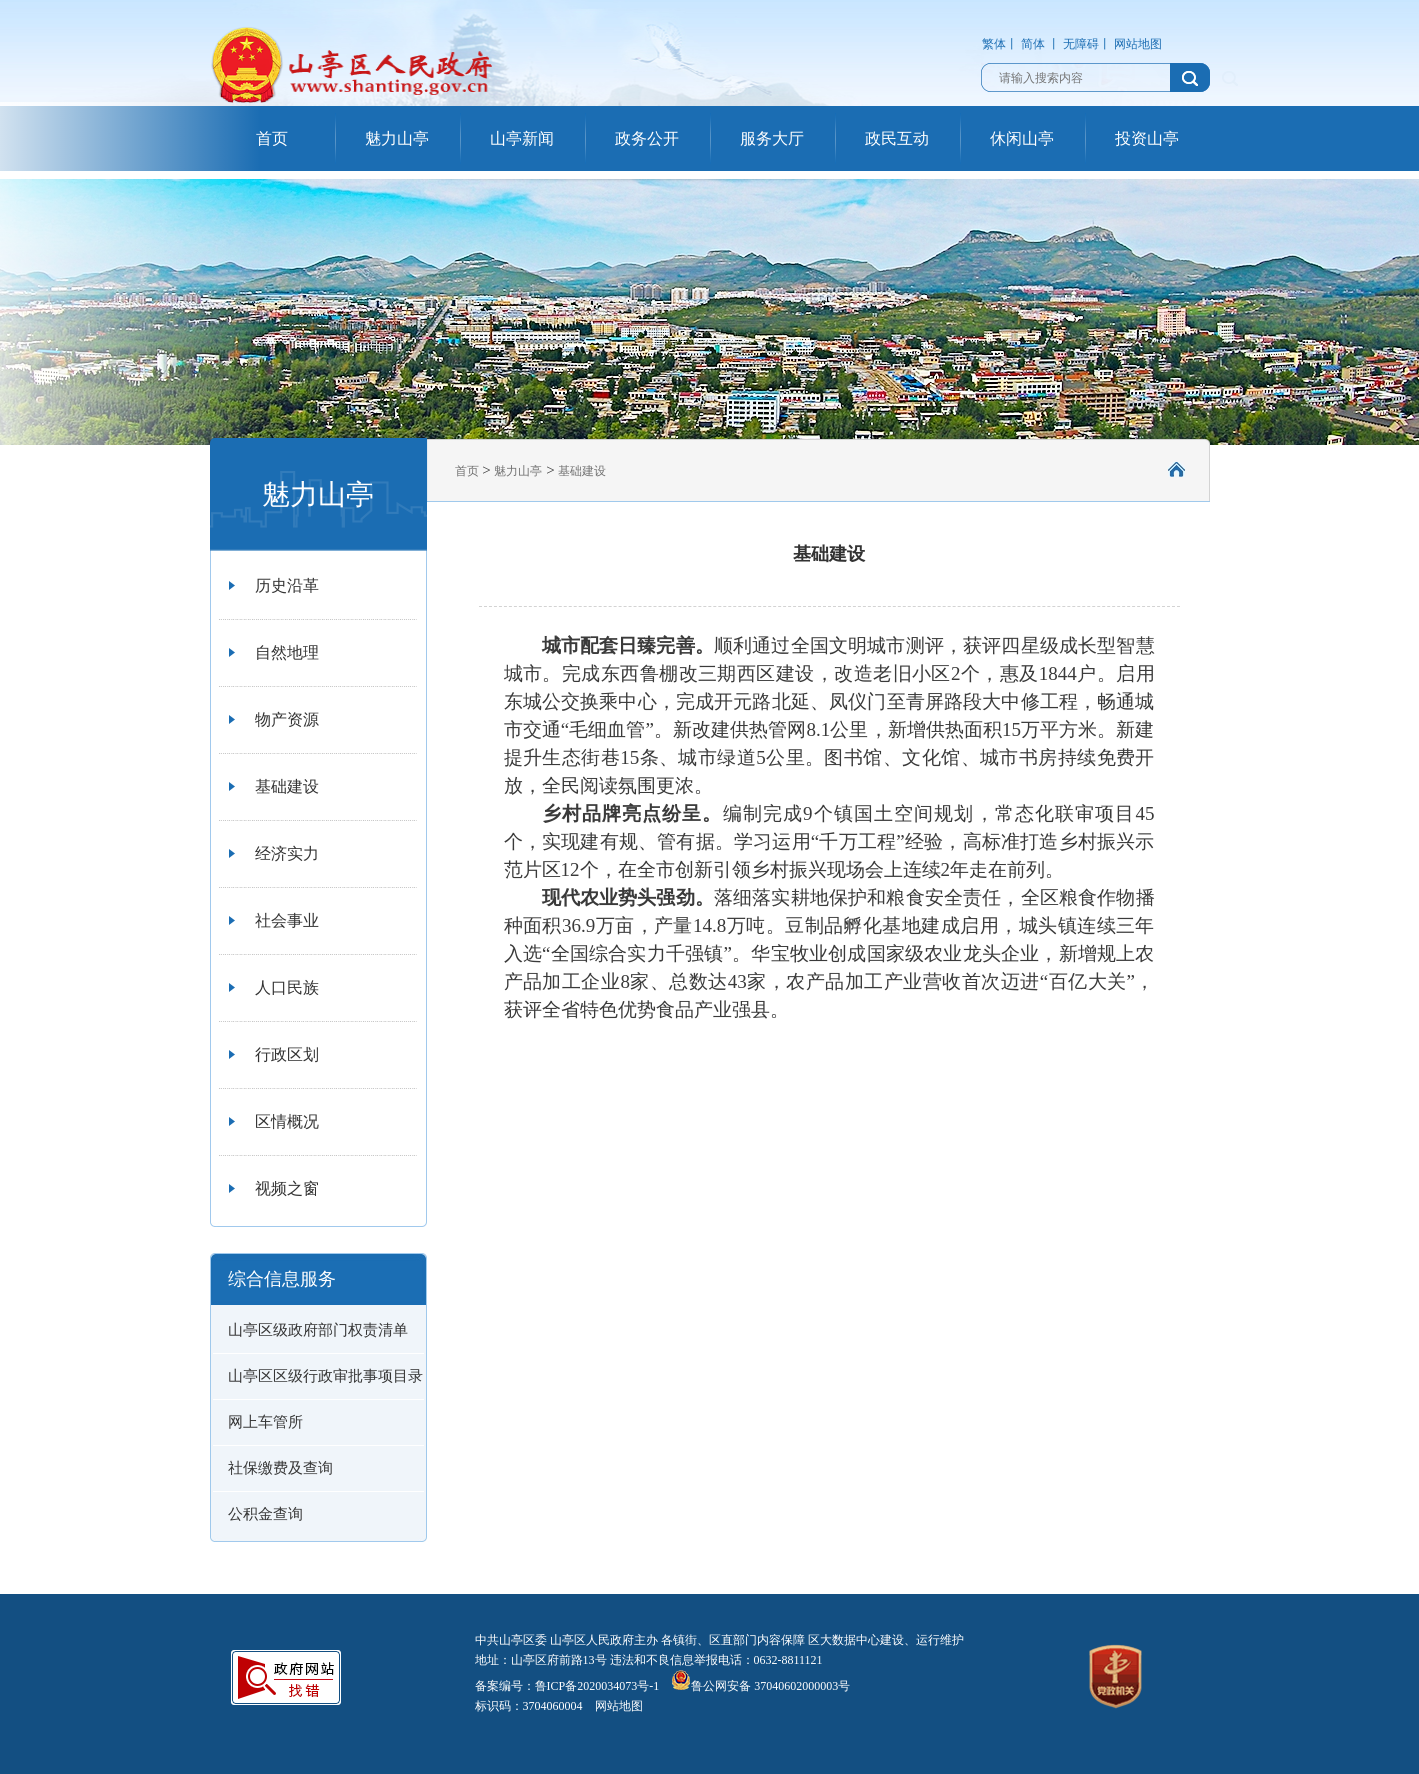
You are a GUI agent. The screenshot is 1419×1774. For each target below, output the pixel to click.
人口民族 (287, 987)
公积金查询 (265, 1514)
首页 (272, 138)
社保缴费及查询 (280, 1468)
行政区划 (287, 1054)
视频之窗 (287, 1188)
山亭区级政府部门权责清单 (318, 1330)
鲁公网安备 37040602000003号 (760, 1686)
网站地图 (1138, 44)
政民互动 (897, 138)
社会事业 (287, 920)
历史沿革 (287, 585)
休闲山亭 (1022, 138)
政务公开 (647, 138)
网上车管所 (265, 1422)
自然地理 (287, 652)
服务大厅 (772, 138)
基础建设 (287, 786)
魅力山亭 (397, 138)
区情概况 (287, 1121)
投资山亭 (1147, 138)
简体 (1033, 44)
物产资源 (287, 719)
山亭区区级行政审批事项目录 (325, 1376)
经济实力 (287, 853)
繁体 (994, 44)
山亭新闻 (522, 138)
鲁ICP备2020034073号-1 (597, 1686)
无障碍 (1081, 44)
